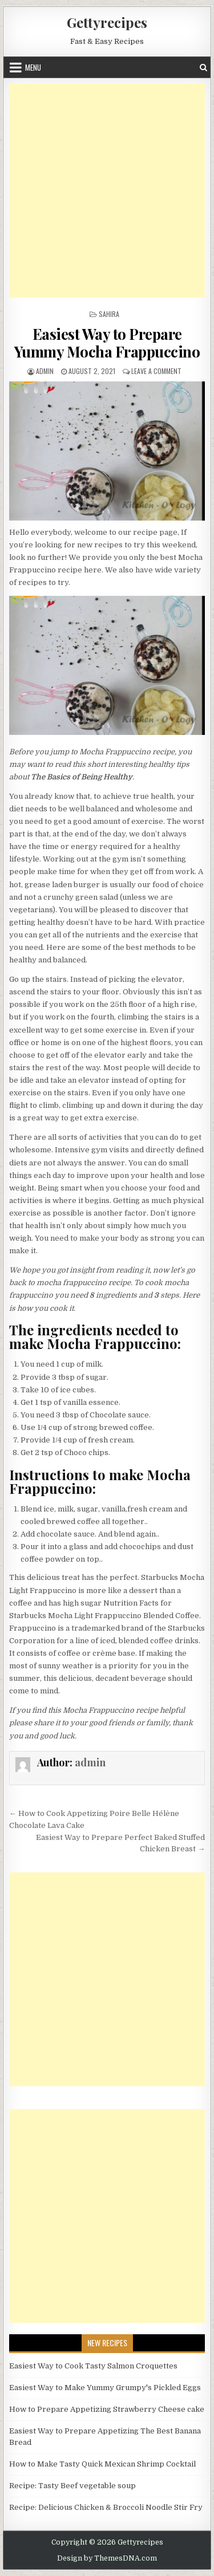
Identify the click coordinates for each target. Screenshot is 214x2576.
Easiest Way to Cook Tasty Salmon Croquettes (93, 2366)
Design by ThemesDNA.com (107, 2558)
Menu (33, 67)
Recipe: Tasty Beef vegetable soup (72, 2485)
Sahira (109, 314)
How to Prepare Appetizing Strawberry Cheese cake (106, 2409)
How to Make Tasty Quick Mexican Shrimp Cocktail (102, 2464)
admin (45, 371)
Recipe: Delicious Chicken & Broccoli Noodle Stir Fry (106, 2507)
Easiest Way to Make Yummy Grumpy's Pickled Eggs (105, 2387)
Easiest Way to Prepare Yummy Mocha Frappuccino (107, 342)
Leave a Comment (156, 371)
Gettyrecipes (107, 22)
